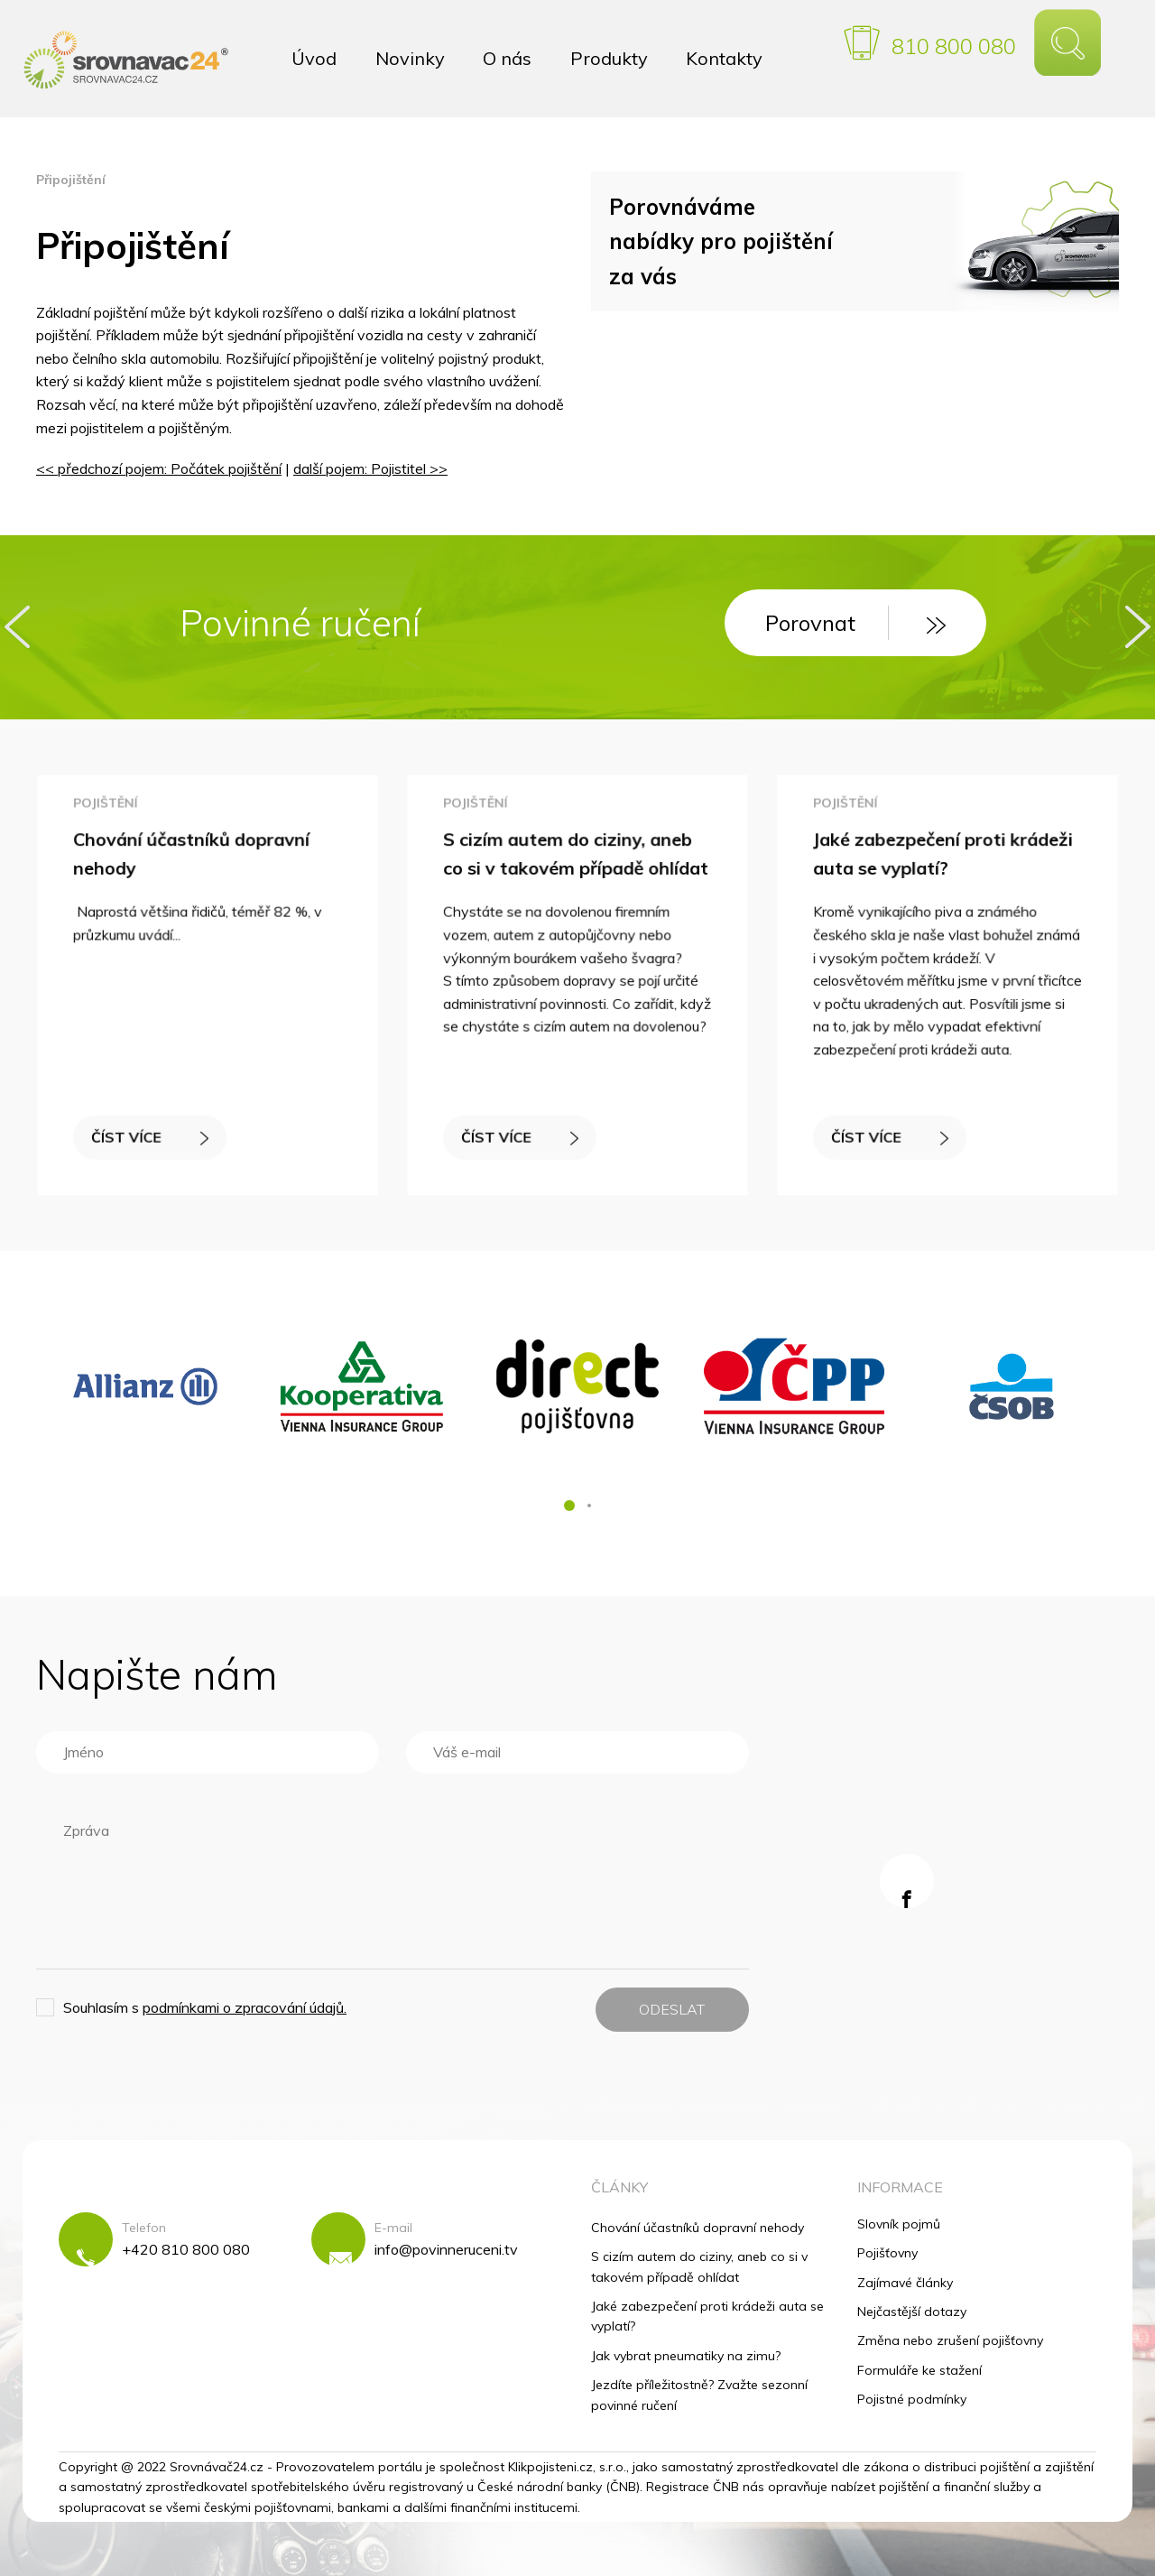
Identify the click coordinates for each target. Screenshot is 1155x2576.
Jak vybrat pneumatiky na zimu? (686, 2356)
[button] (569, 1505)
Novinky (410, 58)
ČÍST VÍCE (151, 1132)
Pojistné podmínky (911, 2399)
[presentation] (17, 627)
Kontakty (724, 58)
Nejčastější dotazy (911, 2311)
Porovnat (855, 623)
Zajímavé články (905, 2283)
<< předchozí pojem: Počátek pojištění (159, 468)
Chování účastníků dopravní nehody (697, 2227)
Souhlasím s (204, 2007)
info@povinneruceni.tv (446, 2249)
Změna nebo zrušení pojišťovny (950, 2340)
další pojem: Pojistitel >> (370, 468)
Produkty (609, 58)
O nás (507, 58)
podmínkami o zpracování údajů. (244, 2007)
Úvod (314, 58)
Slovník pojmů (898, 2224)
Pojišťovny (887, 2253)
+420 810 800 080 (186, 2249)
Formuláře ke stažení (919, 2370)
